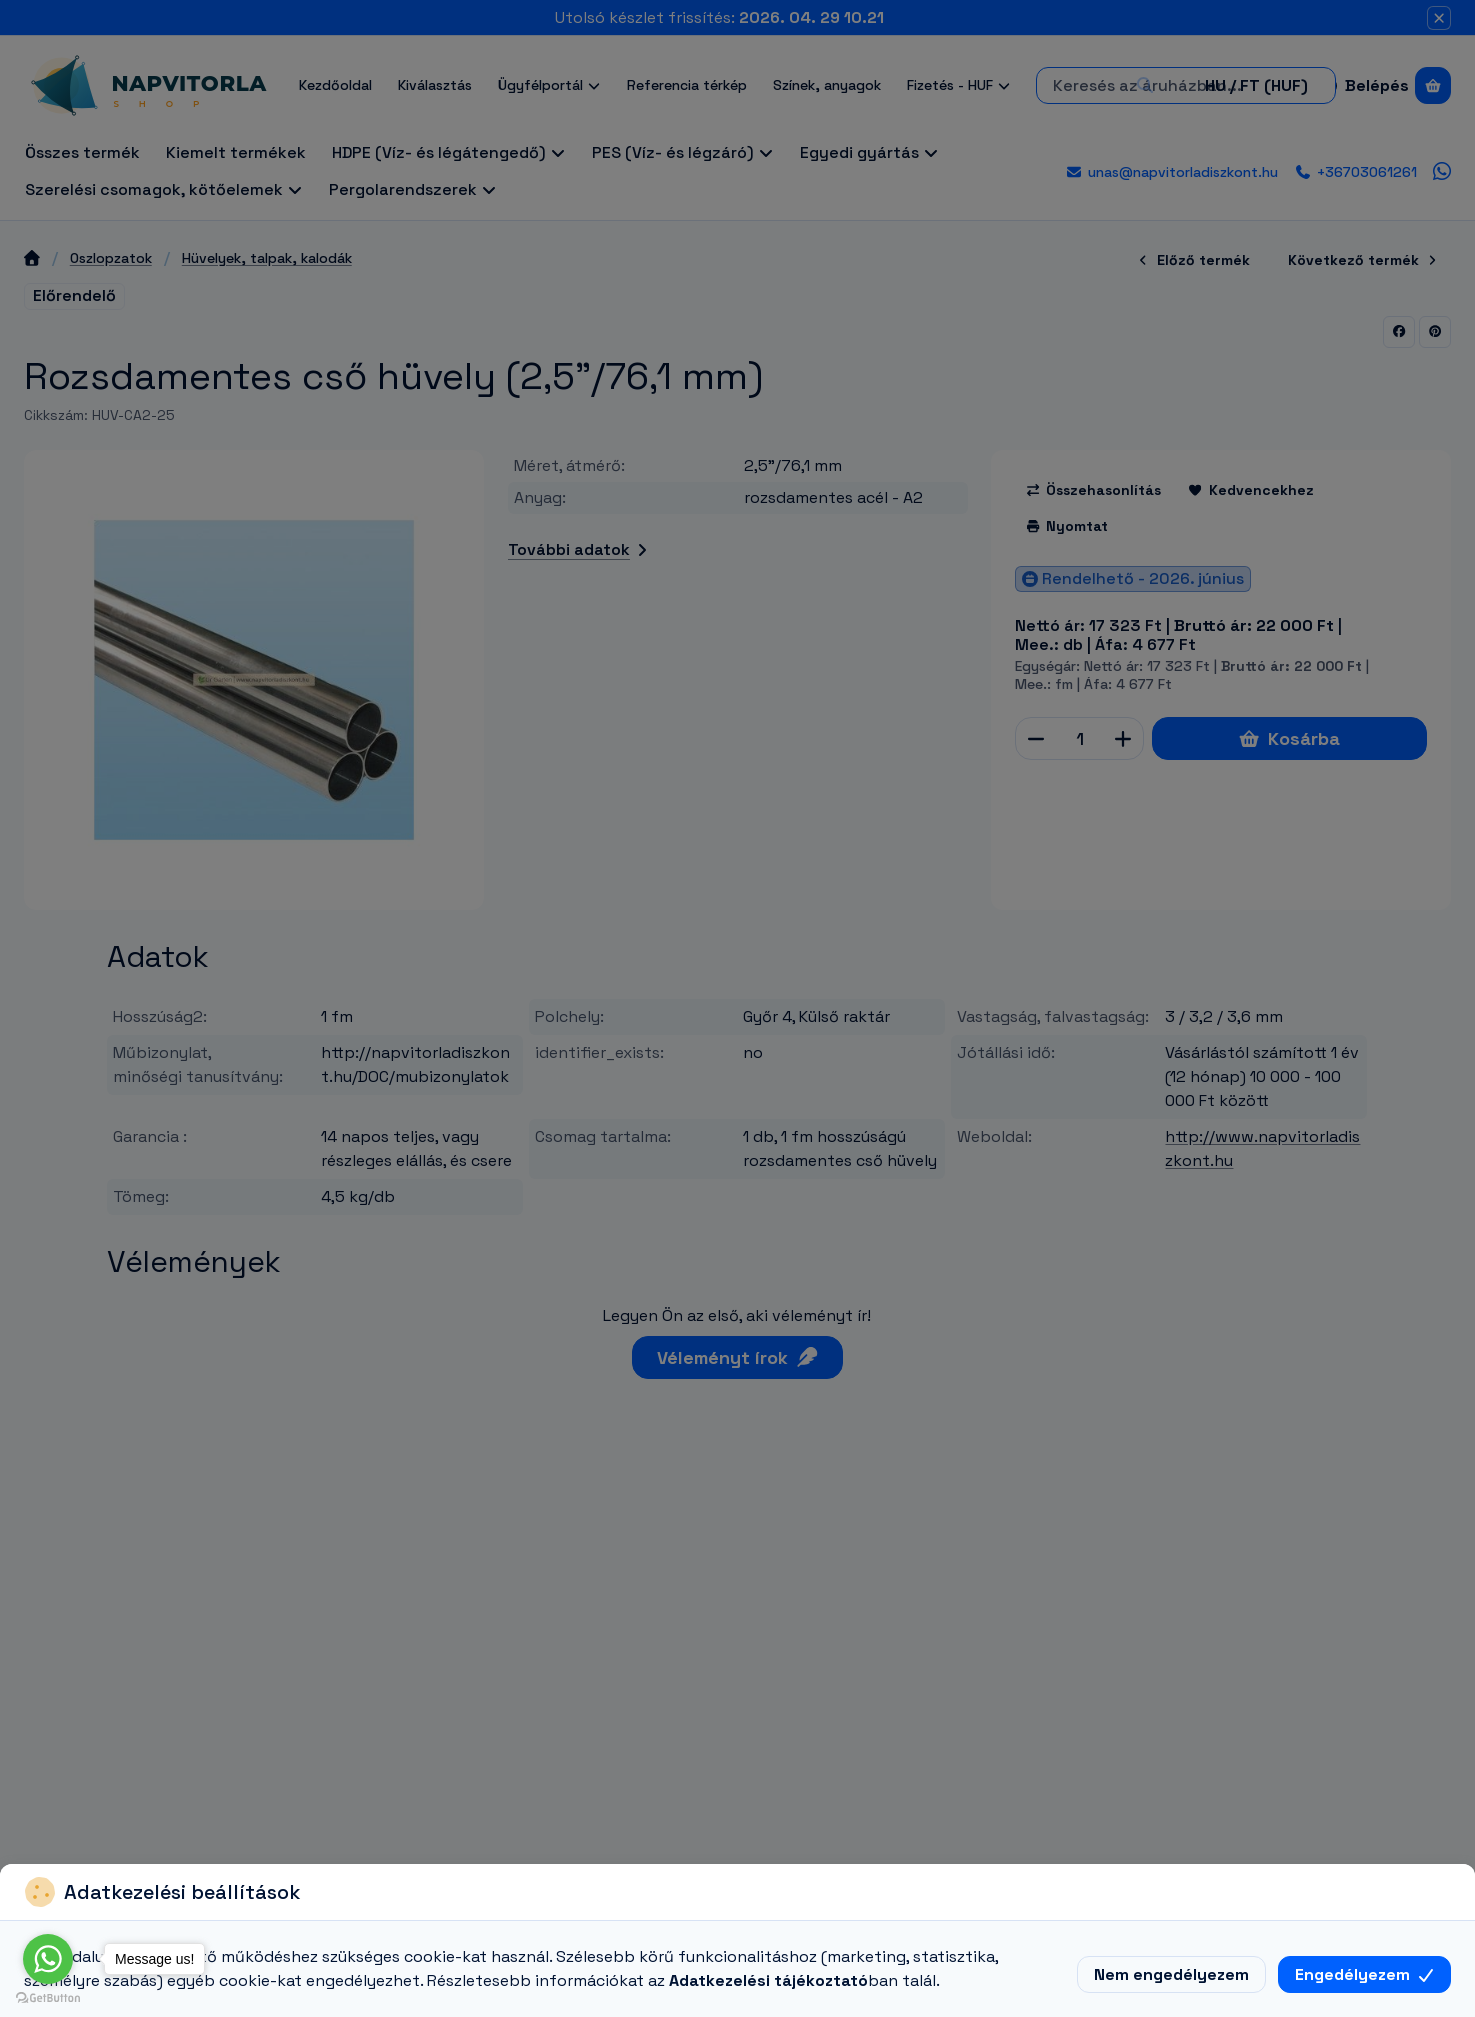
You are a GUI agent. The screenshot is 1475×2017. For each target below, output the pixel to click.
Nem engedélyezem (1171, 1974)
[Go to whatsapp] (48, 1959)
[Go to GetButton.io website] (48, 1997)
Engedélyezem (1364, 1974)
